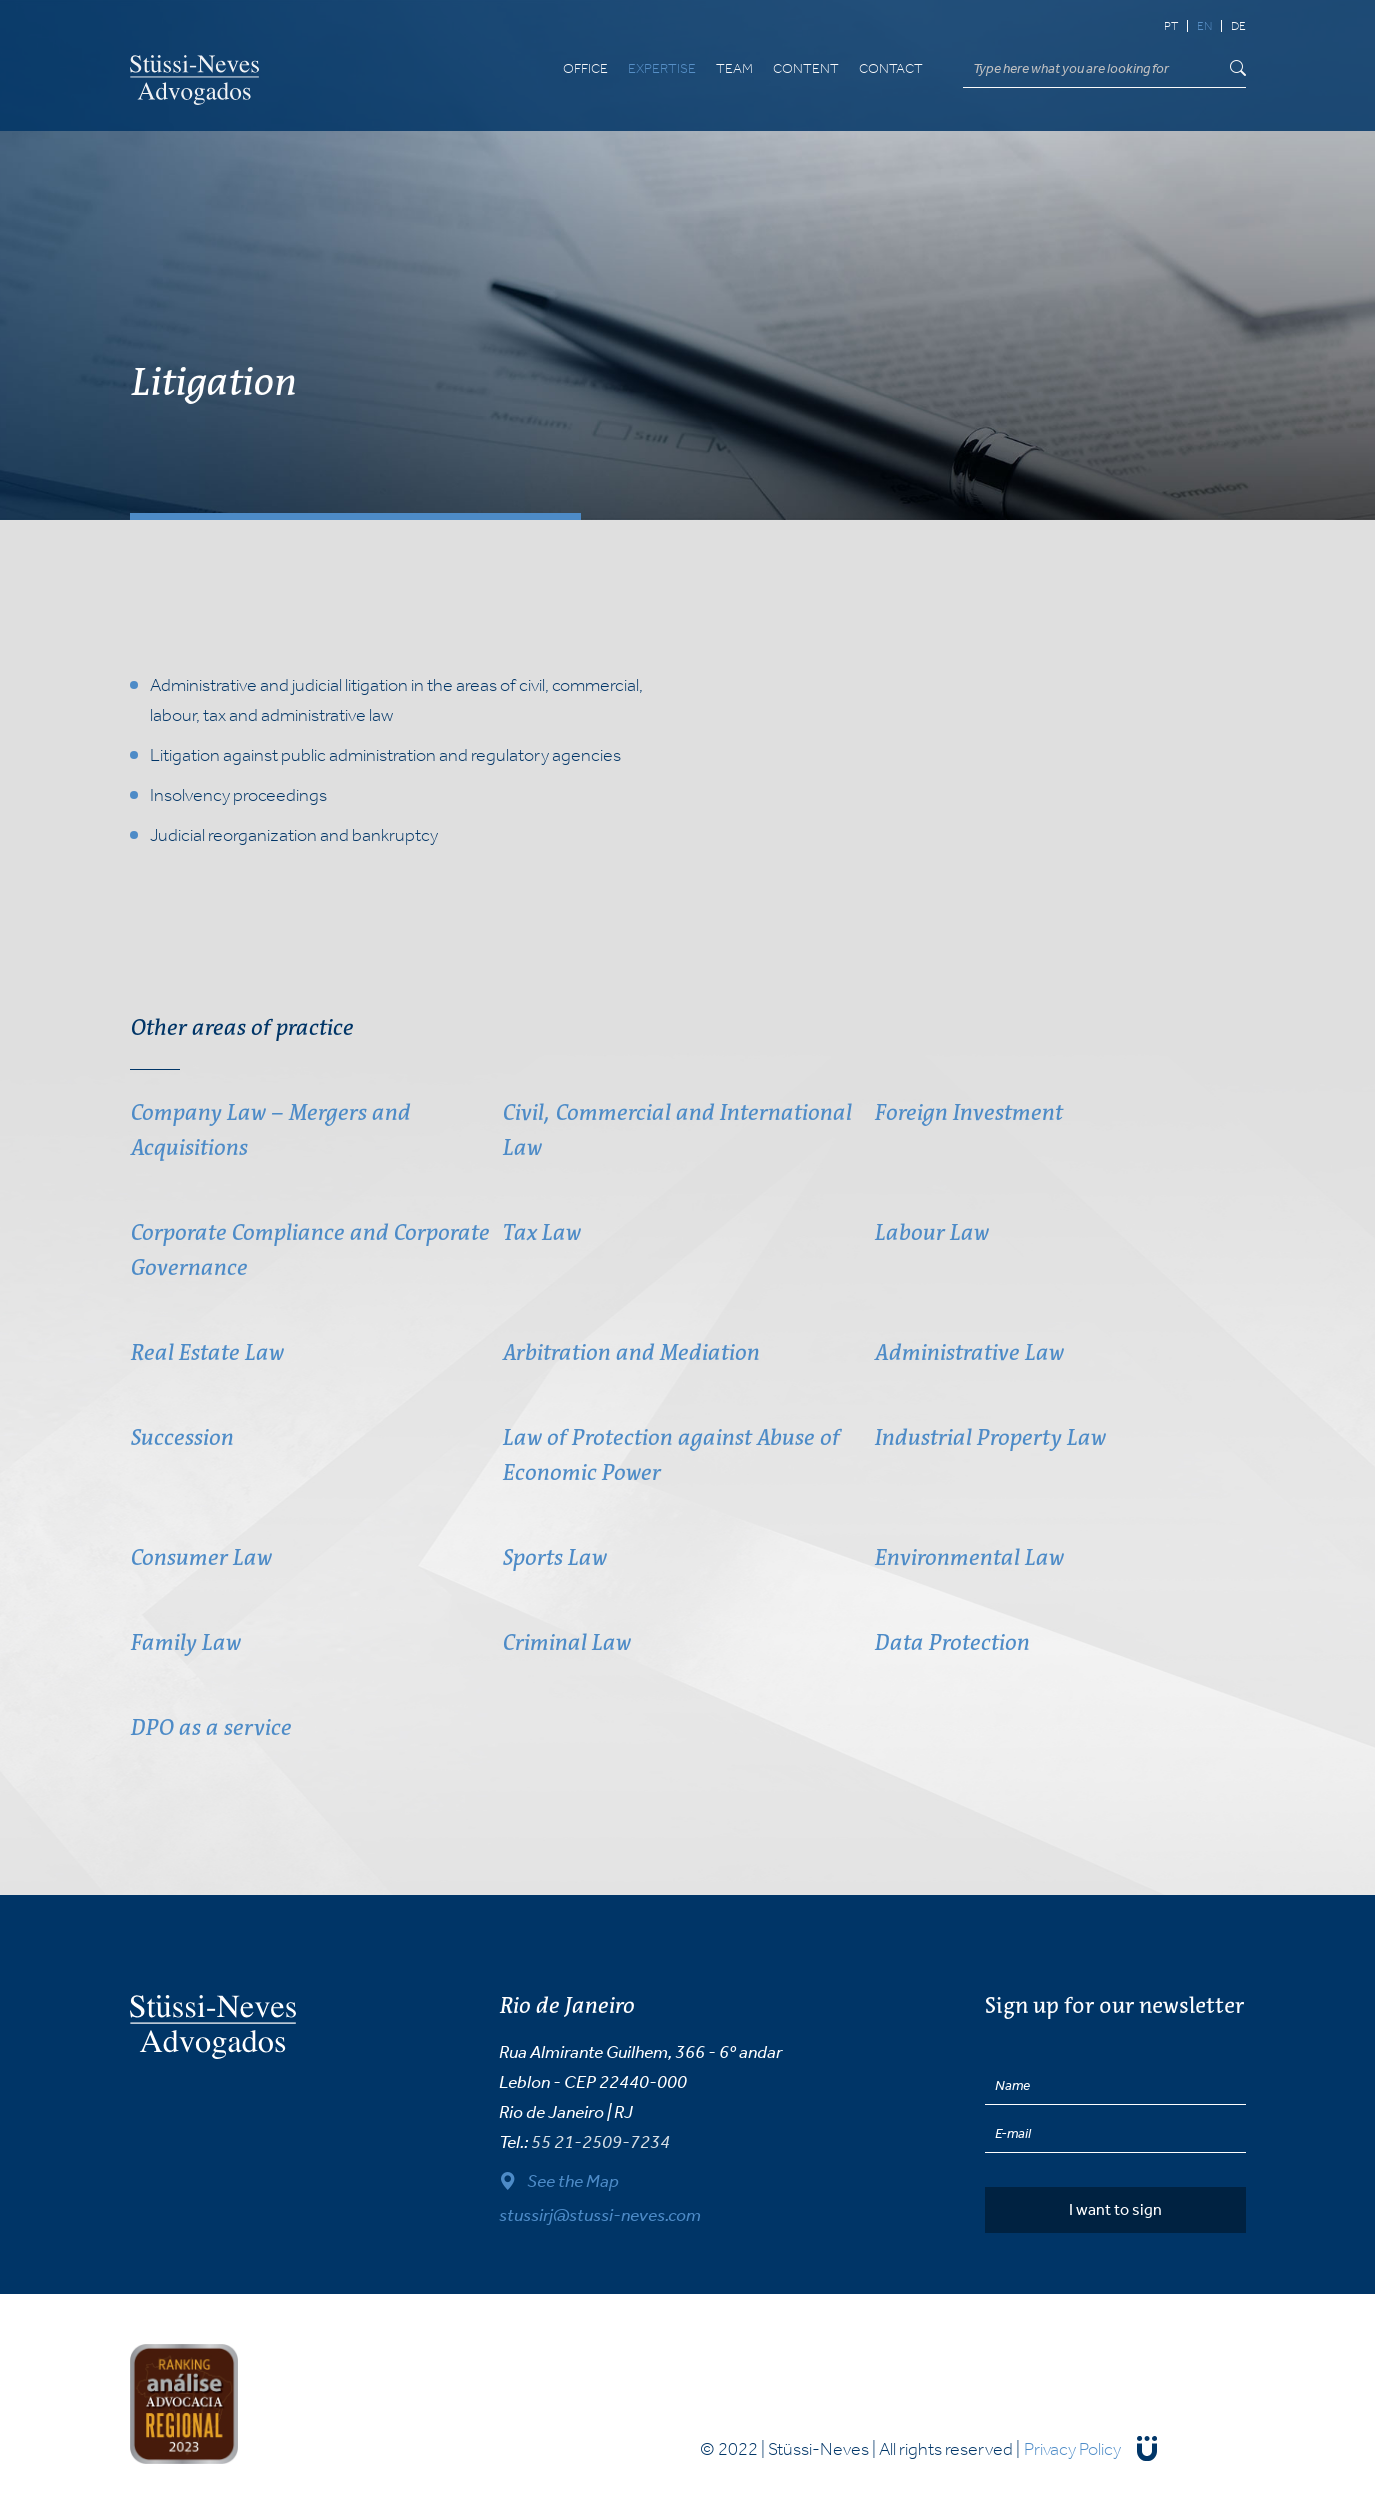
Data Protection (951, 1642)
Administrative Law (968, 1352)
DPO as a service (210, 1727)
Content (806, 69)
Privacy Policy (1072, 2449)
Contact (891, 69)
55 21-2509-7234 (600, 2142)
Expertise (662, 69)
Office (585, 69)
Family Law (185, 1642)
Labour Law (931, 1232)
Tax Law (541, 1232)
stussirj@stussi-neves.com (600, 2215)
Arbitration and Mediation (630, 1352)
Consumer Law (200, 1557)
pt (1171, 26)
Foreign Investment (968, 1112)
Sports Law (554, 1557)
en (1204, 26)
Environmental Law (968, 1557)
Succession (181, 1437)
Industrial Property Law (989, 1437)
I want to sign (1115, 2209)
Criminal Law (566, 1642)
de (1238, 26)
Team (734, 69)
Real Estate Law (206, 1352)
